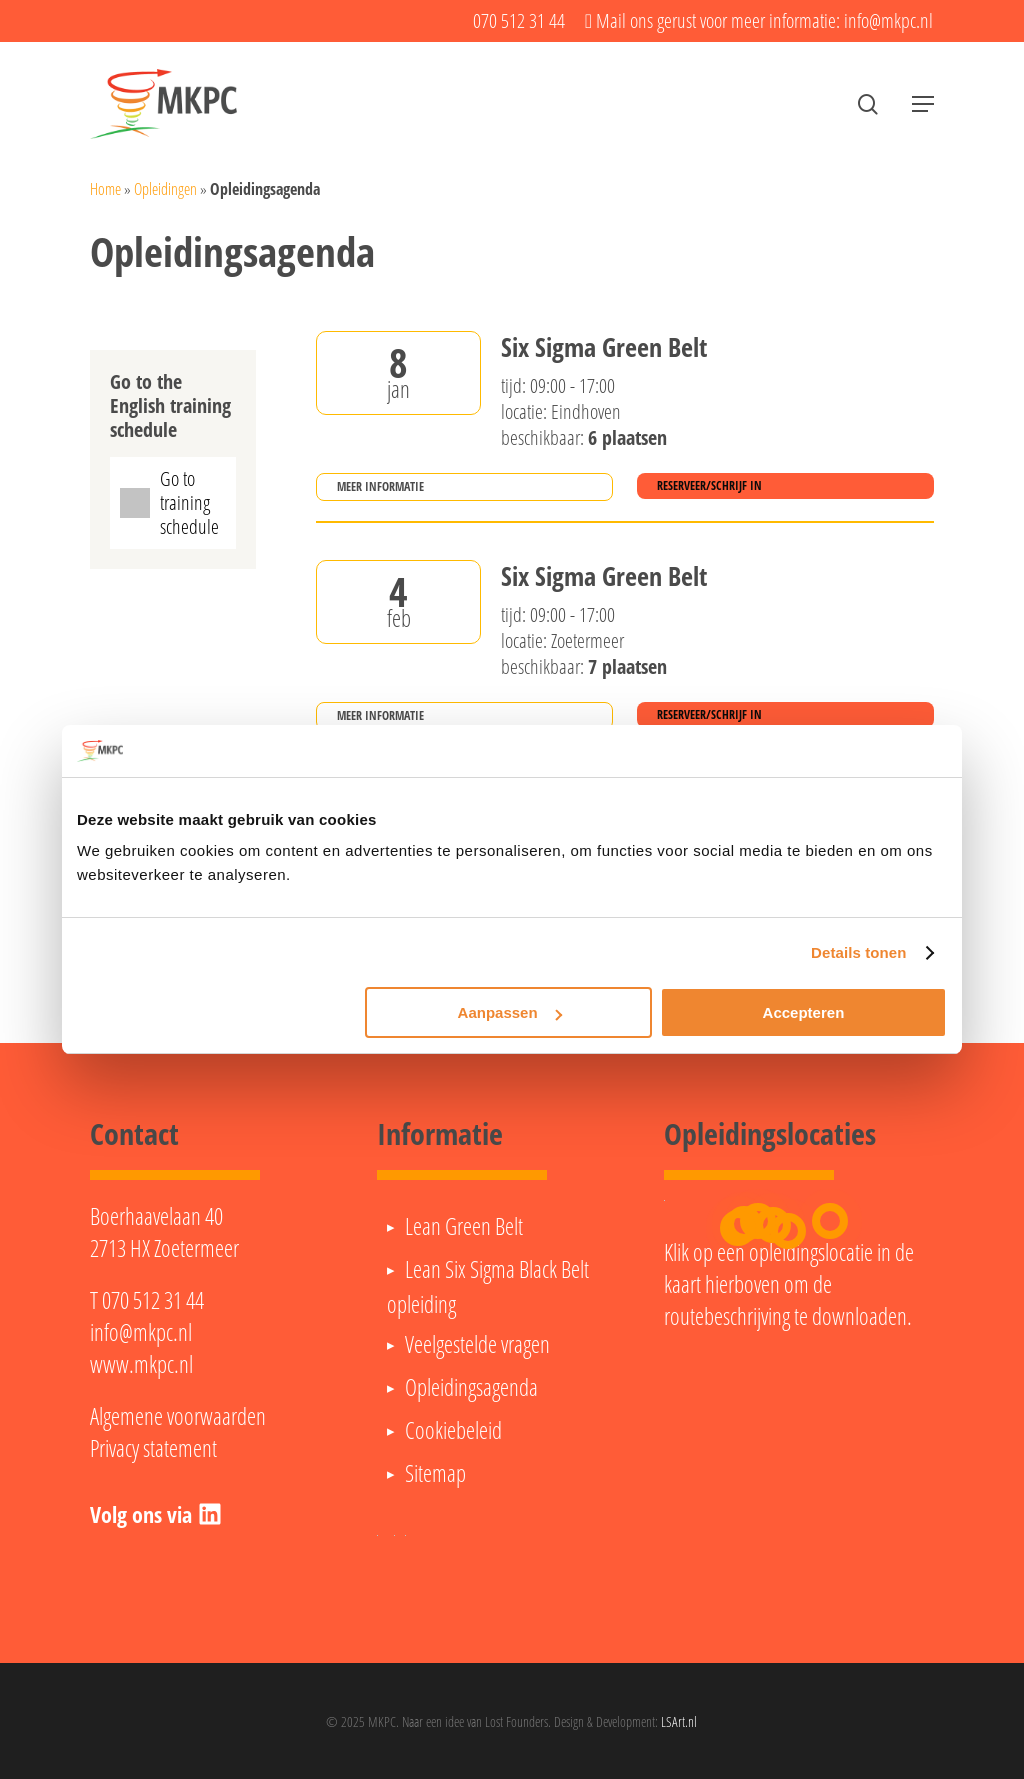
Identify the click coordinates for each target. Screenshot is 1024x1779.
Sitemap (435, 1473)
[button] (923, 105)
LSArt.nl (679, 1721)
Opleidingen (165, 189)
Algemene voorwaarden (178, 1416)
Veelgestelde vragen (477, 1344)
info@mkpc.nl (141, 1332)
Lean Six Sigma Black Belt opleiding (488, 1286)
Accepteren (804, 1012)
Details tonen (858, 952)
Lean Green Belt (464, 1226)
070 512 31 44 (153, 1300)
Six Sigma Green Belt (604, 348)
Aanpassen (510, 1012)
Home (105, 189)
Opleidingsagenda (471, 1387)
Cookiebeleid (453, 1430)
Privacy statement (153, 1448)
